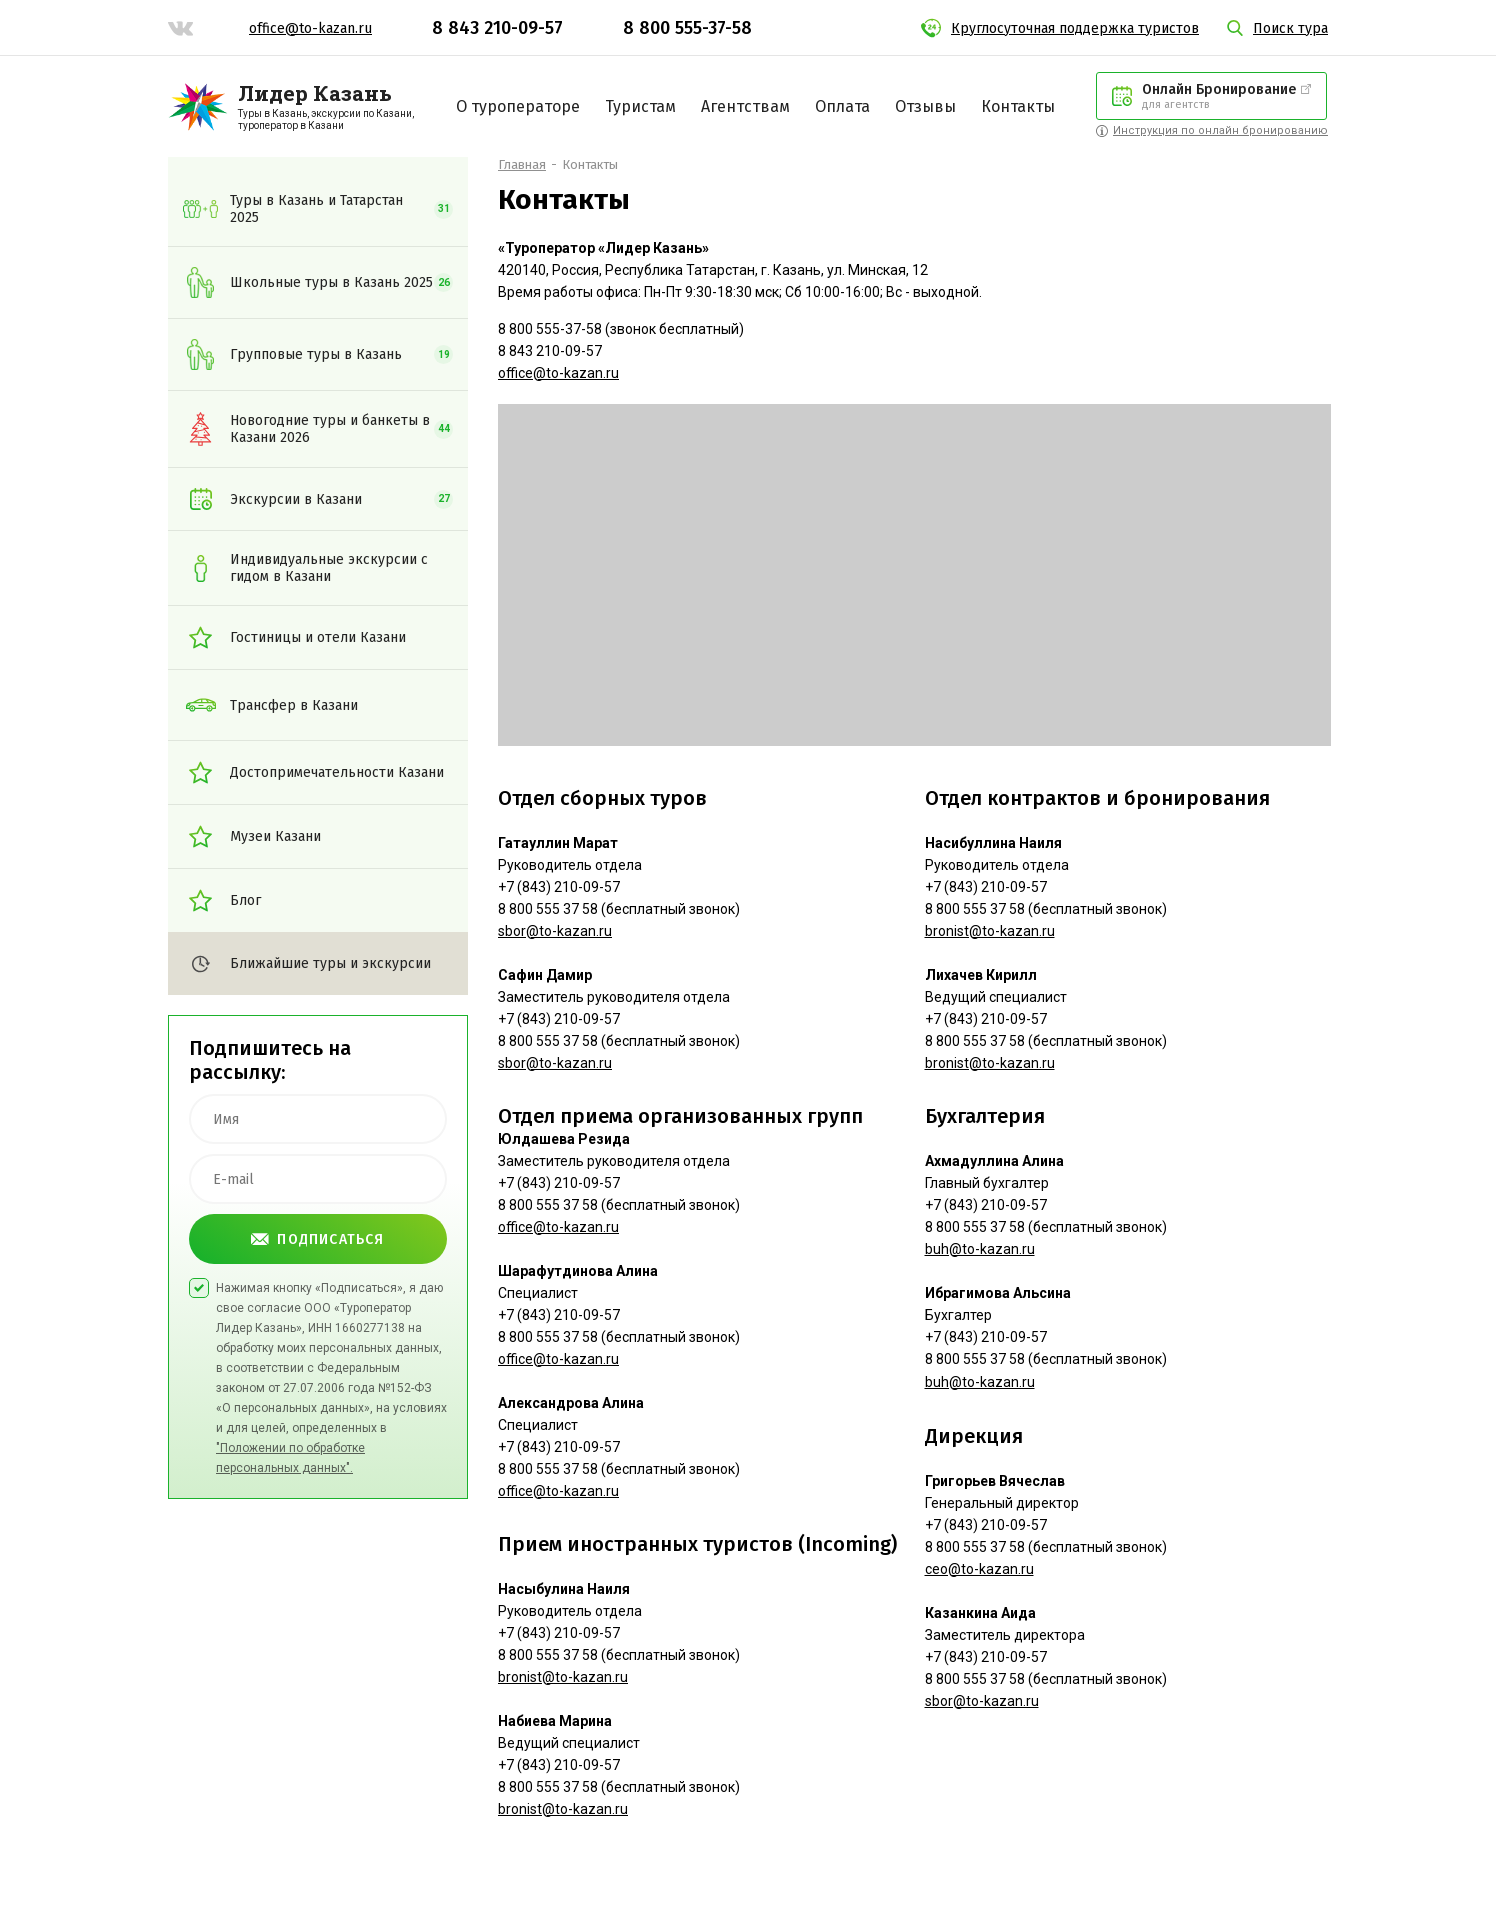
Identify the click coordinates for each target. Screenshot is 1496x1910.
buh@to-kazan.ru (980, 1249)
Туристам (640, 106)
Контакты (1018, 106)
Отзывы (925, 106)
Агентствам (745, 106)
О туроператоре (518, 106)
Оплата (842, 106)
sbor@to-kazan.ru (555, 931)
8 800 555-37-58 (687, 28)
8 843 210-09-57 (497, 28)
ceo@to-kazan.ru (979, 1569)
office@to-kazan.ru (310, 28)
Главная (522, 164)
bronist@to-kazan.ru (563, 1677)
